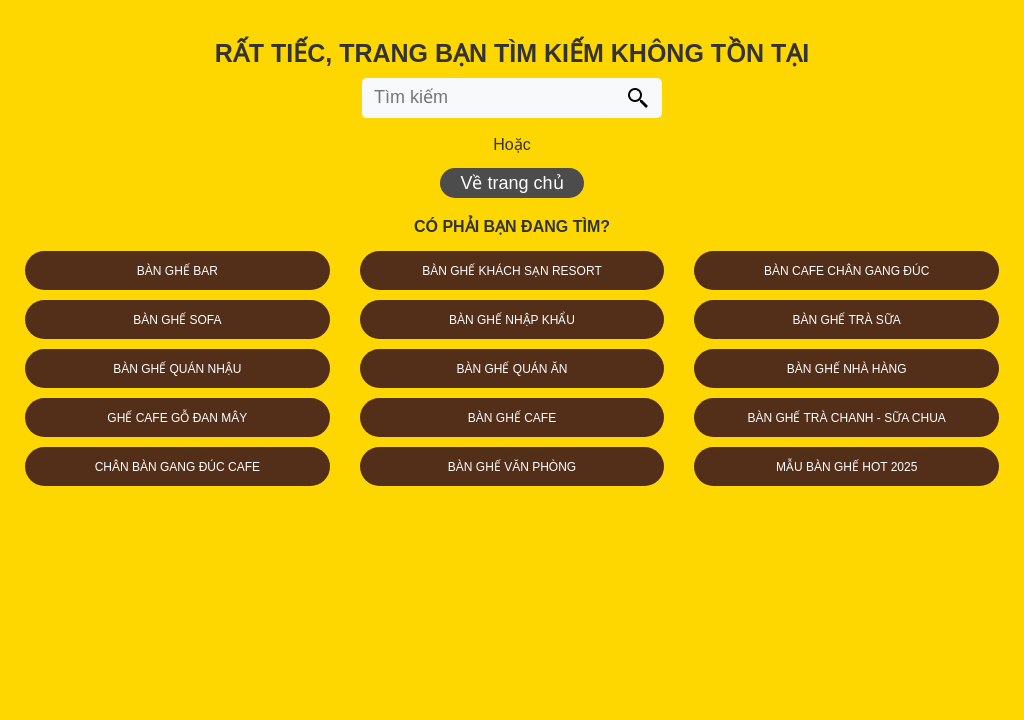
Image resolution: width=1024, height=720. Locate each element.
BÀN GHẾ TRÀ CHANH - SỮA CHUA (846, 418)
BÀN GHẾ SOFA (177, 320)
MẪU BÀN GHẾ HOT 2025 (846, 467)
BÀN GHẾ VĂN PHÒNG (512, 467)
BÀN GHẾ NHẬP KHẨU (512, 320)
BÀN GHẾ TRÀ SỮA (846, 320)
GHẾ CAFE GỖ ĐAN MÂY (177, 418)
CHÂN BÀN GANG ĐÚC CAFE (177, 467)
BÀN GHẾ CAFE (512, 418)
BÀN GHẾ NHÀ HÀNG (847, 369)
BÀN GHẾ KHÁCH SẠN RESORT (511, 271)
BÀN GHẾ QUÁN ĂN (511, 369)
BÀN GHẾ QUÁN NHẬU (177, 369)
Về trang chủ (511, 183)
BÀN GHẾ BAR (177, 271)
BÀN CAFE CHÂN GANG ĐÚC (846, 271)
